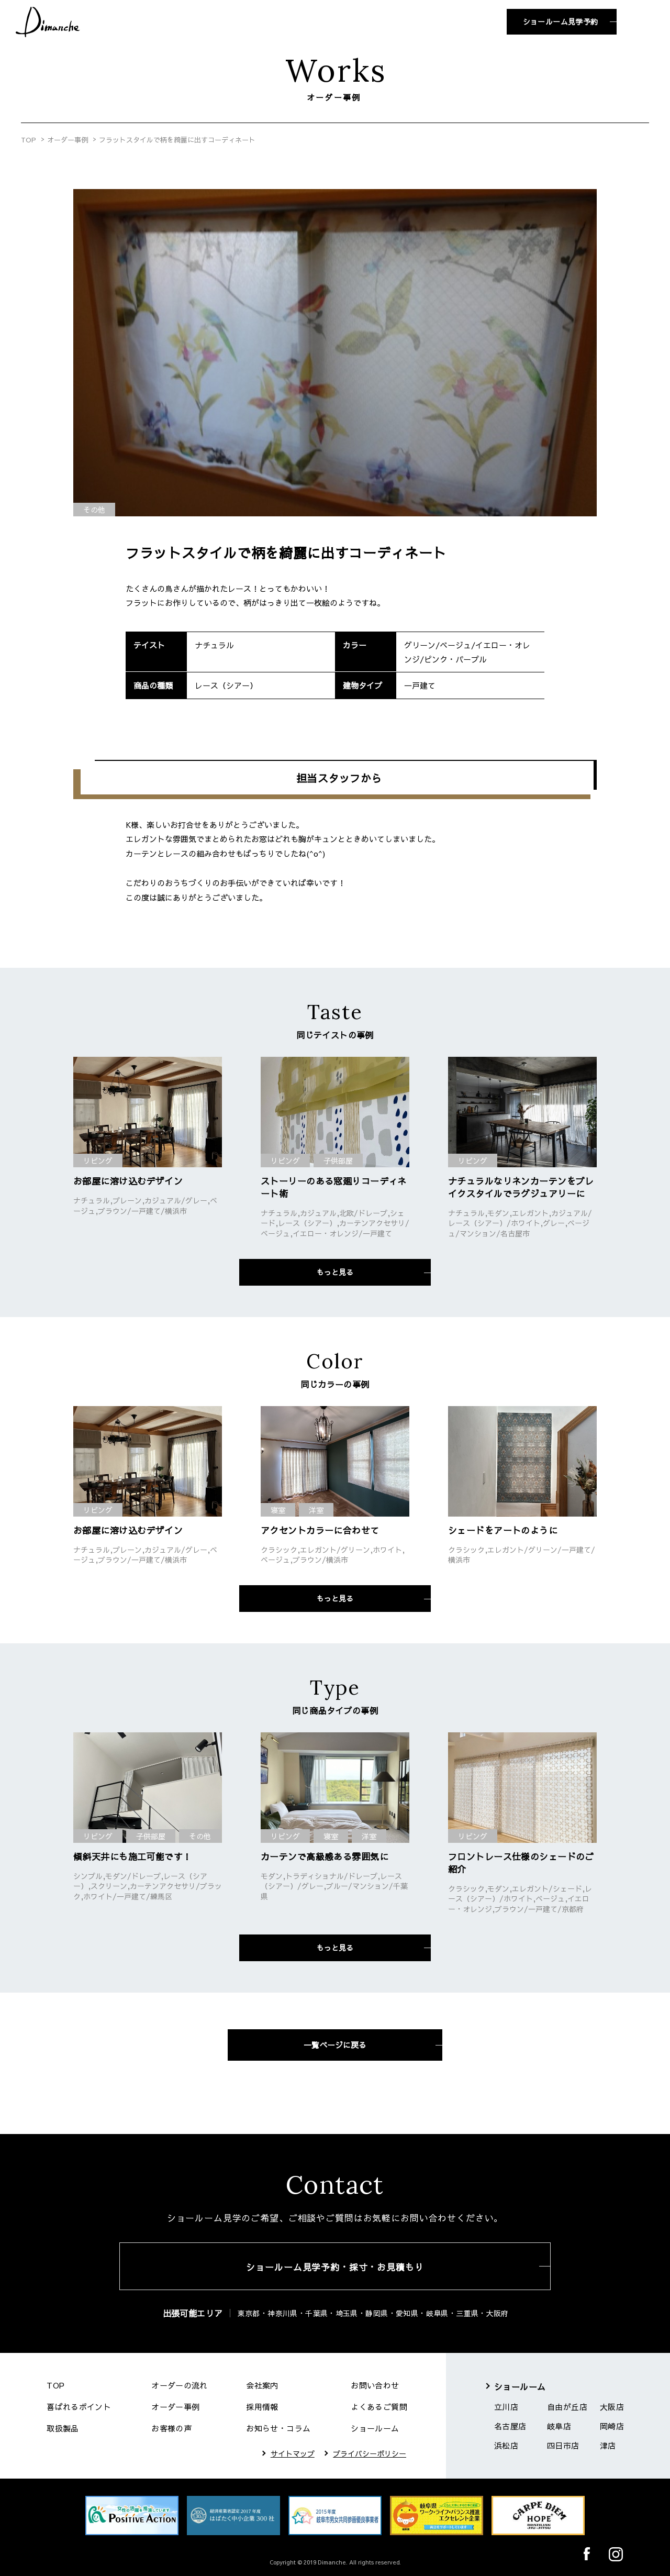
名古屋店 (510, 2425)
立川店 (506, 2406)
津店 (608, 2445)
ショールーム (375, 2428)
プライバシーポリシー (369, 2453)
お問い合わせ (375, 2385)
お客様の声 (171, 2428)
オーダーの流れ (179, 2385)
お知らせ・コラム (278, 2428)
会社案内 (262, 2385)
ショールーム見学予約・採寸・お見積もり (334, 2267)
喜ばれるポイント (79, 2406)
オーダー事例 (67, 140)
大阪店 (612, 2406)
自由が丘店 (567, 2406)
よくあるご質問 (379, 2406)
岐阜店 (559, 2425)
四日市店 (563, 2445)
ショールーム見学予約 (560, 21)
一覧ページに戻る (335, 2044)
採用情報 (262, 2406)
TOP (28, 140)
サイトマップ (293, 2453)
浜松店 (506, 2445)
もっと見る (335, 1272)
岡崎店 (612, 2425)
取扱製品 (63, 2428)
